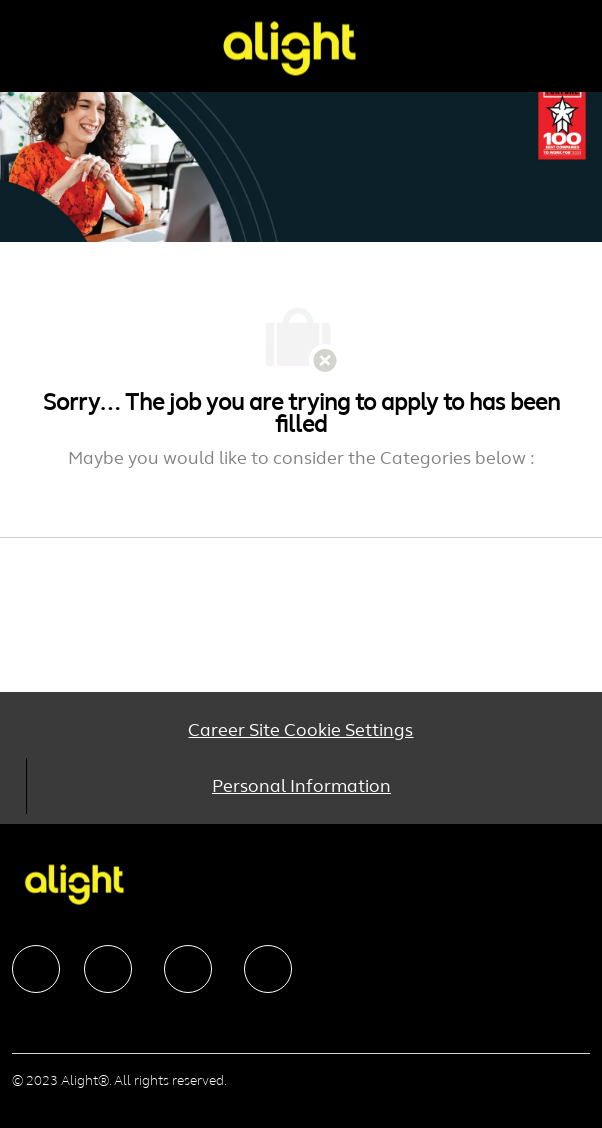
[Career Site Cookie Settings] (300, 730)
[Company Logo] (289, 47)
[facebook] (36, 969)
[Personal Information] (301, 786)
